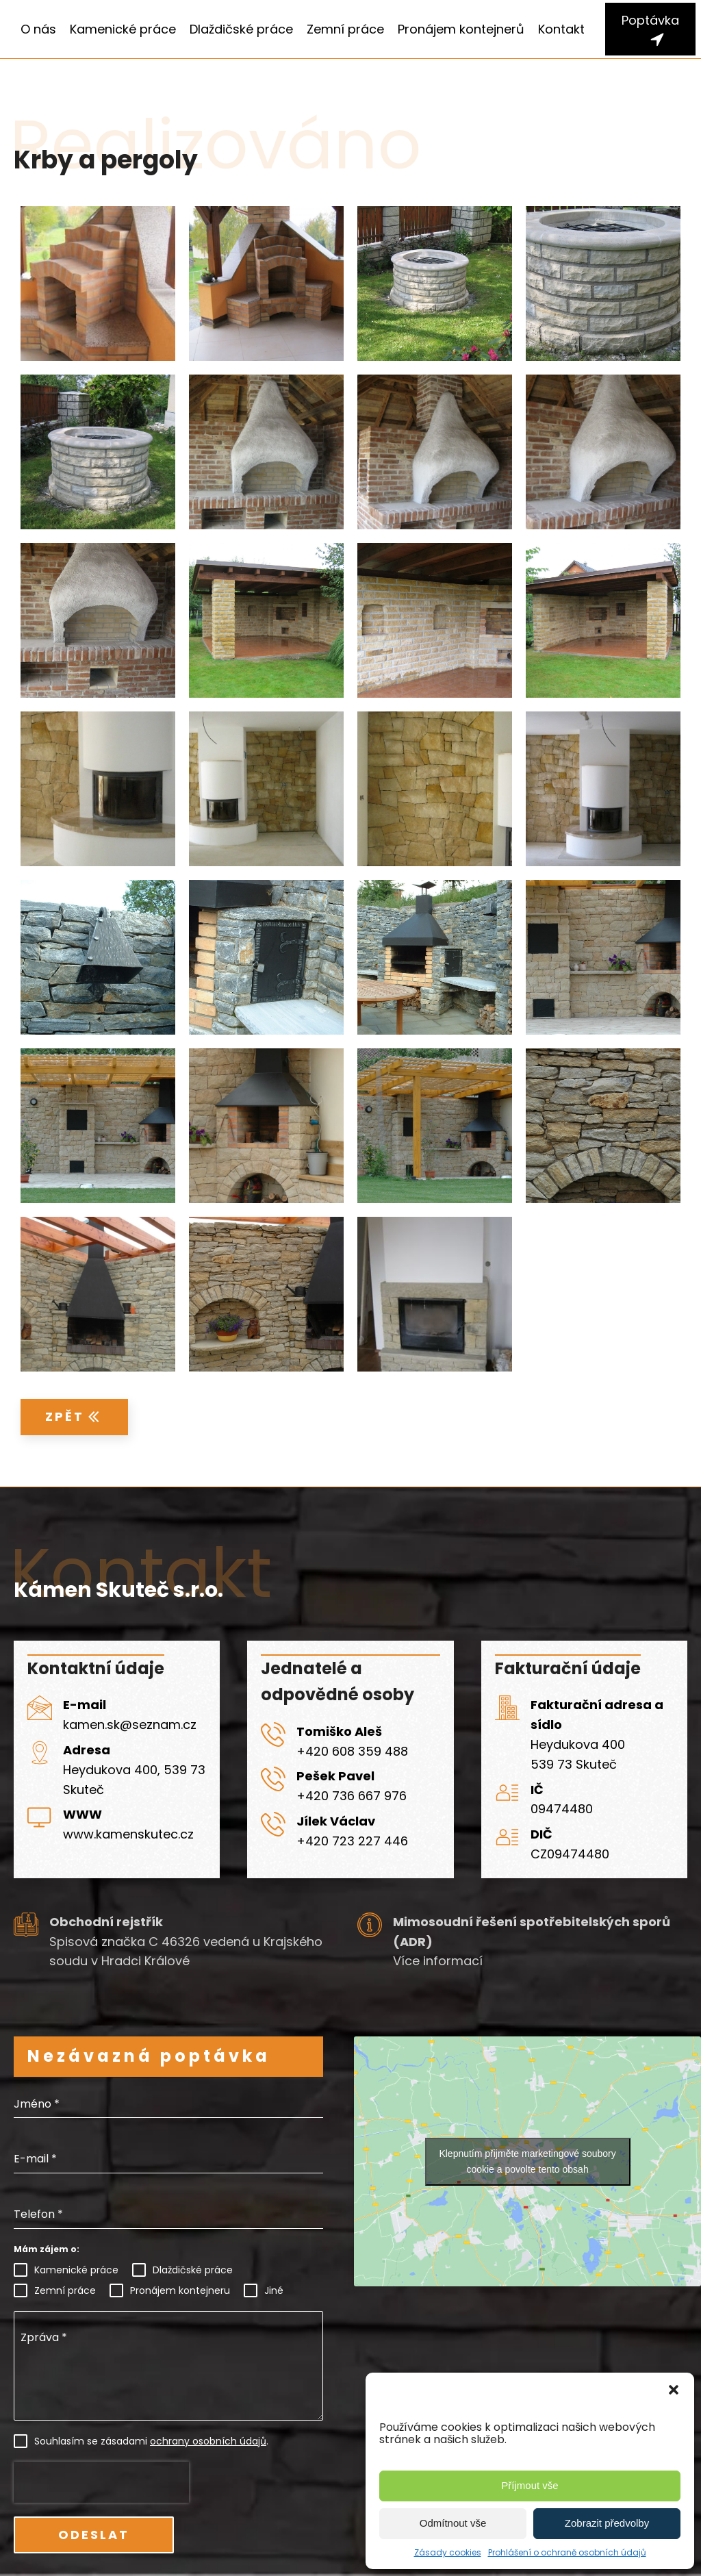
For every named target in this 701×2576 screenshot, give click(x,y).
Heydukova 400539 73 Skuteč (578, 1754)
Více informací (438, 1960)
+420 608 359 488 (352, 1751)
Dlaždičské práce (241, 29)
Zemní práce (345, 29)
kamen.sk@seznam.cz (129, 1724)
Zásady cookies (447, 2552)
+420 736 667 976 (351, 1795)
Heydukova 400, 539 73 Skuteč (134, 1779)
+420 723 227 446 (352, 1840)
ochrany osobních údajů (208, 2441)
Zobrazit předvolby (607, 2523)
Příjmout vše (529, 2485)
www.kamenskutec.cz (128, 1834)
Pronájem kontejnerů (461, 29)
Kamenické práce (123, 29)
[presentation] (101, 2482)
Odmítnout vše (453, 2523)
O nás (38, 29)
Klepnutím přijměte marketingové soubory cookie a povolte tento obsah (527, 2161)
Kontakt (561, 29)
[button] (673, 2390)
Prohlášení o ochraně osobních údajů (567, 2552)
